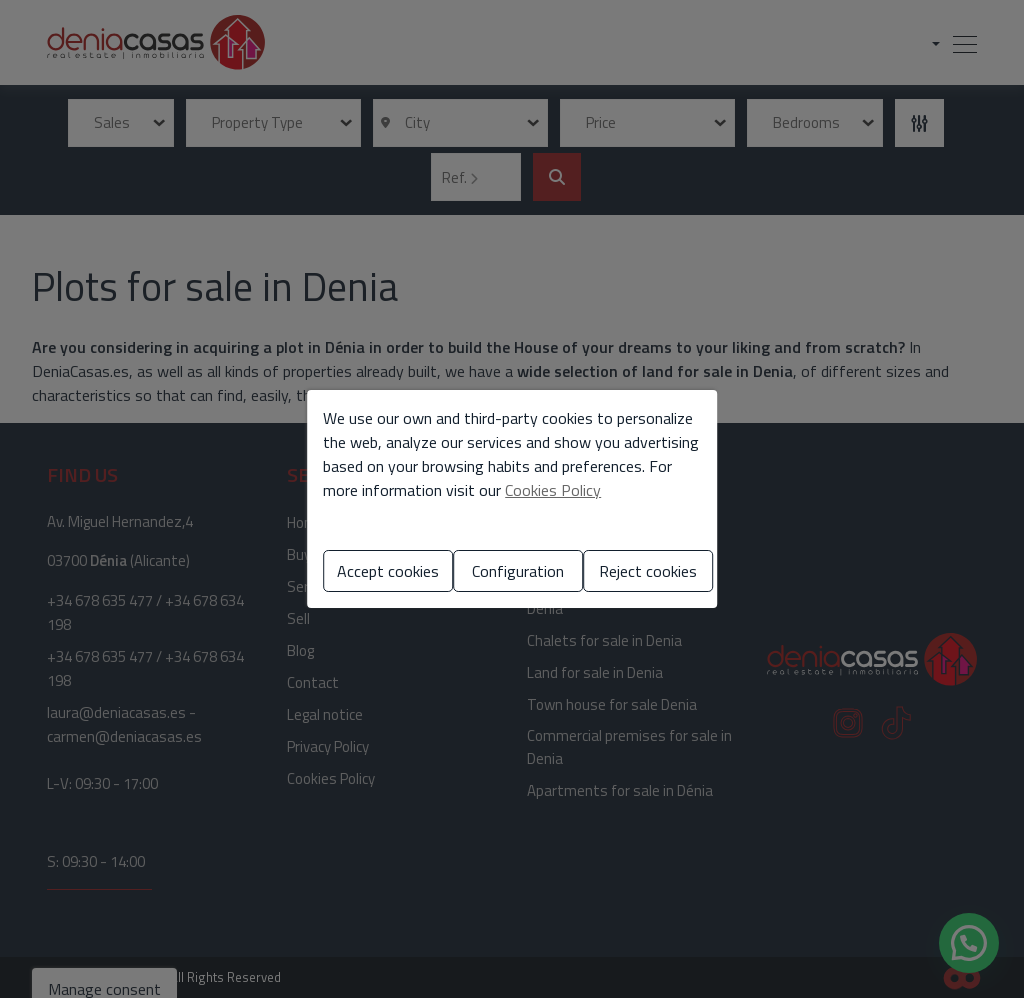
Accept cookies (388, 571)
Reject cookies (648, 571)
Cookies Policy (553, 490)
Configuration (518, 571)
